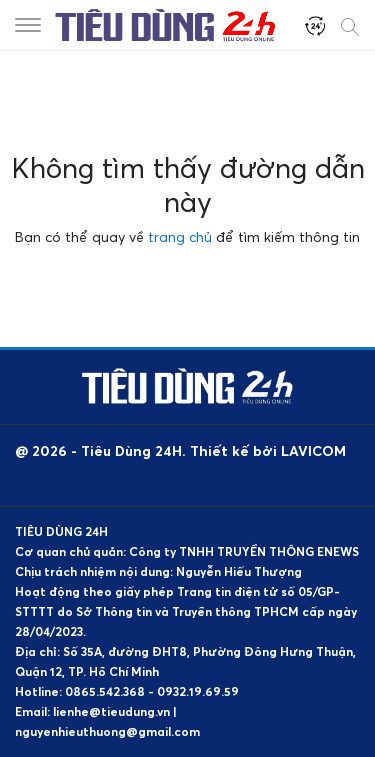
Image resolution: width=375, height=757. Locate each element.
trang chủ (180, 236)
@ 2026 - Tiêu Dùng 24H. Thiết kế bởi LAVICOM (180, 450)
